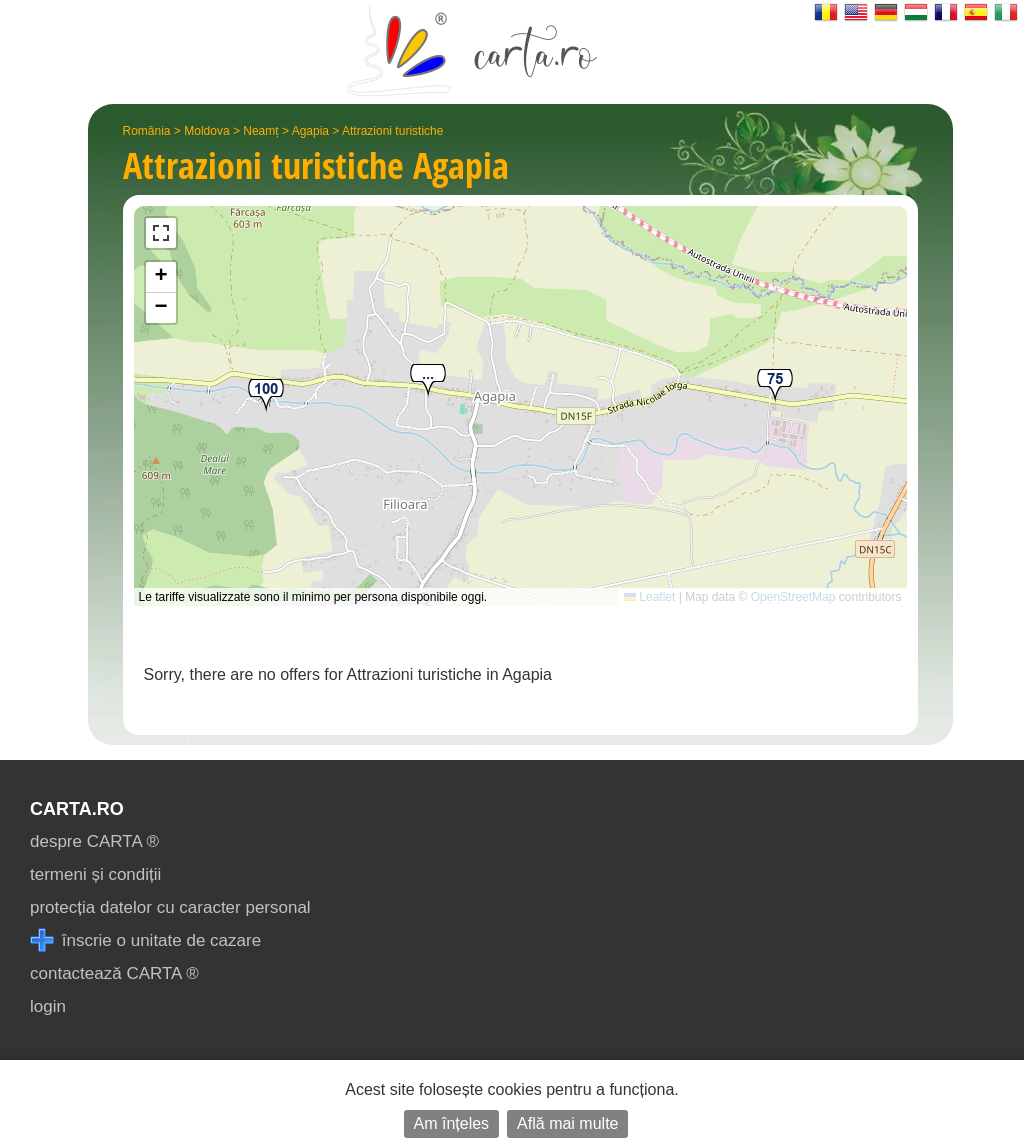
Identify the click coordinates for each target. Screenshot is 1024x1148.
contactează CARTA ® (114, 973)
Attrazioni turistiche (392, 131)
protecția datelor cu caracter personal (170, 907)
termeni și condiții (95, 874)
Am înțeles (452, 1123)
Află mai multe (567, 1123)
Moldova (206, 131)
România (147, 131)
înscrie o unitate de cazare (145, 940)
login (48, 1006)
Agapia (310, 131)
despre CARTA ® (94, 841)
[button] (428, 381)
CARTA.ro (77, 809)
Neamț (260, 131)
